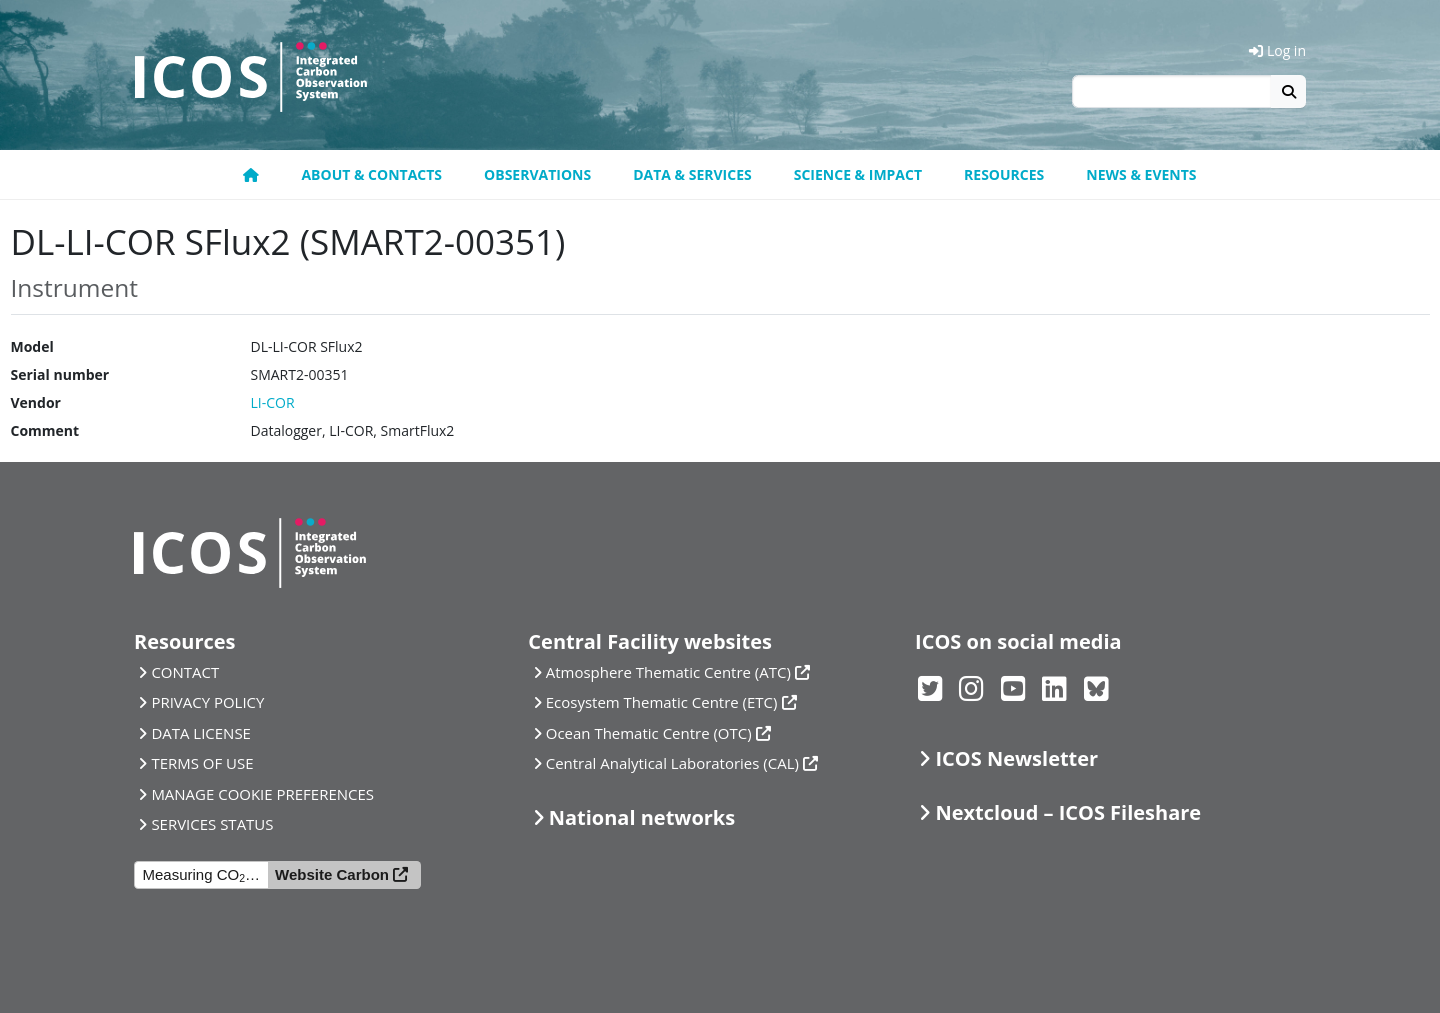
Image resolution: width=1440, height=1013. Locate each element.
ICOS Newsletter (1016, 758)
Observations (537, 174)
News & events (1141, 174)
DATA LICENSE (201, 733)
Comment (45, 430)
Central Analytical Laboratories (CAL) (672, 763)
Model (32, 346)
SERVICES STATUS (212, 824)
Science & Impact (858, 174)
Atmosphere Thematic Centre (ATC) (668, 672)
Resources (1004, 174)
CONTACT (185, 672)
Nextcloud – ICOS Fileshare (1068, 812)
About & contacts (371, 174)
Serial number (60, 374)
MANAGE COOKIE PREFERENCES (262, 794)
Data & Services (692, 174)
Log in (1277, 50)
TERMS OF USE (202, 763)
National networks (642, 817)
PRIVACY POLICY (207, 702)
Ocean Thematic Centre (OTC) (649, 733)
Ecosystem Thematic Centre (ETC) (662, 702)
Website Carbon (332, 874)
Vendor (36, 402)
